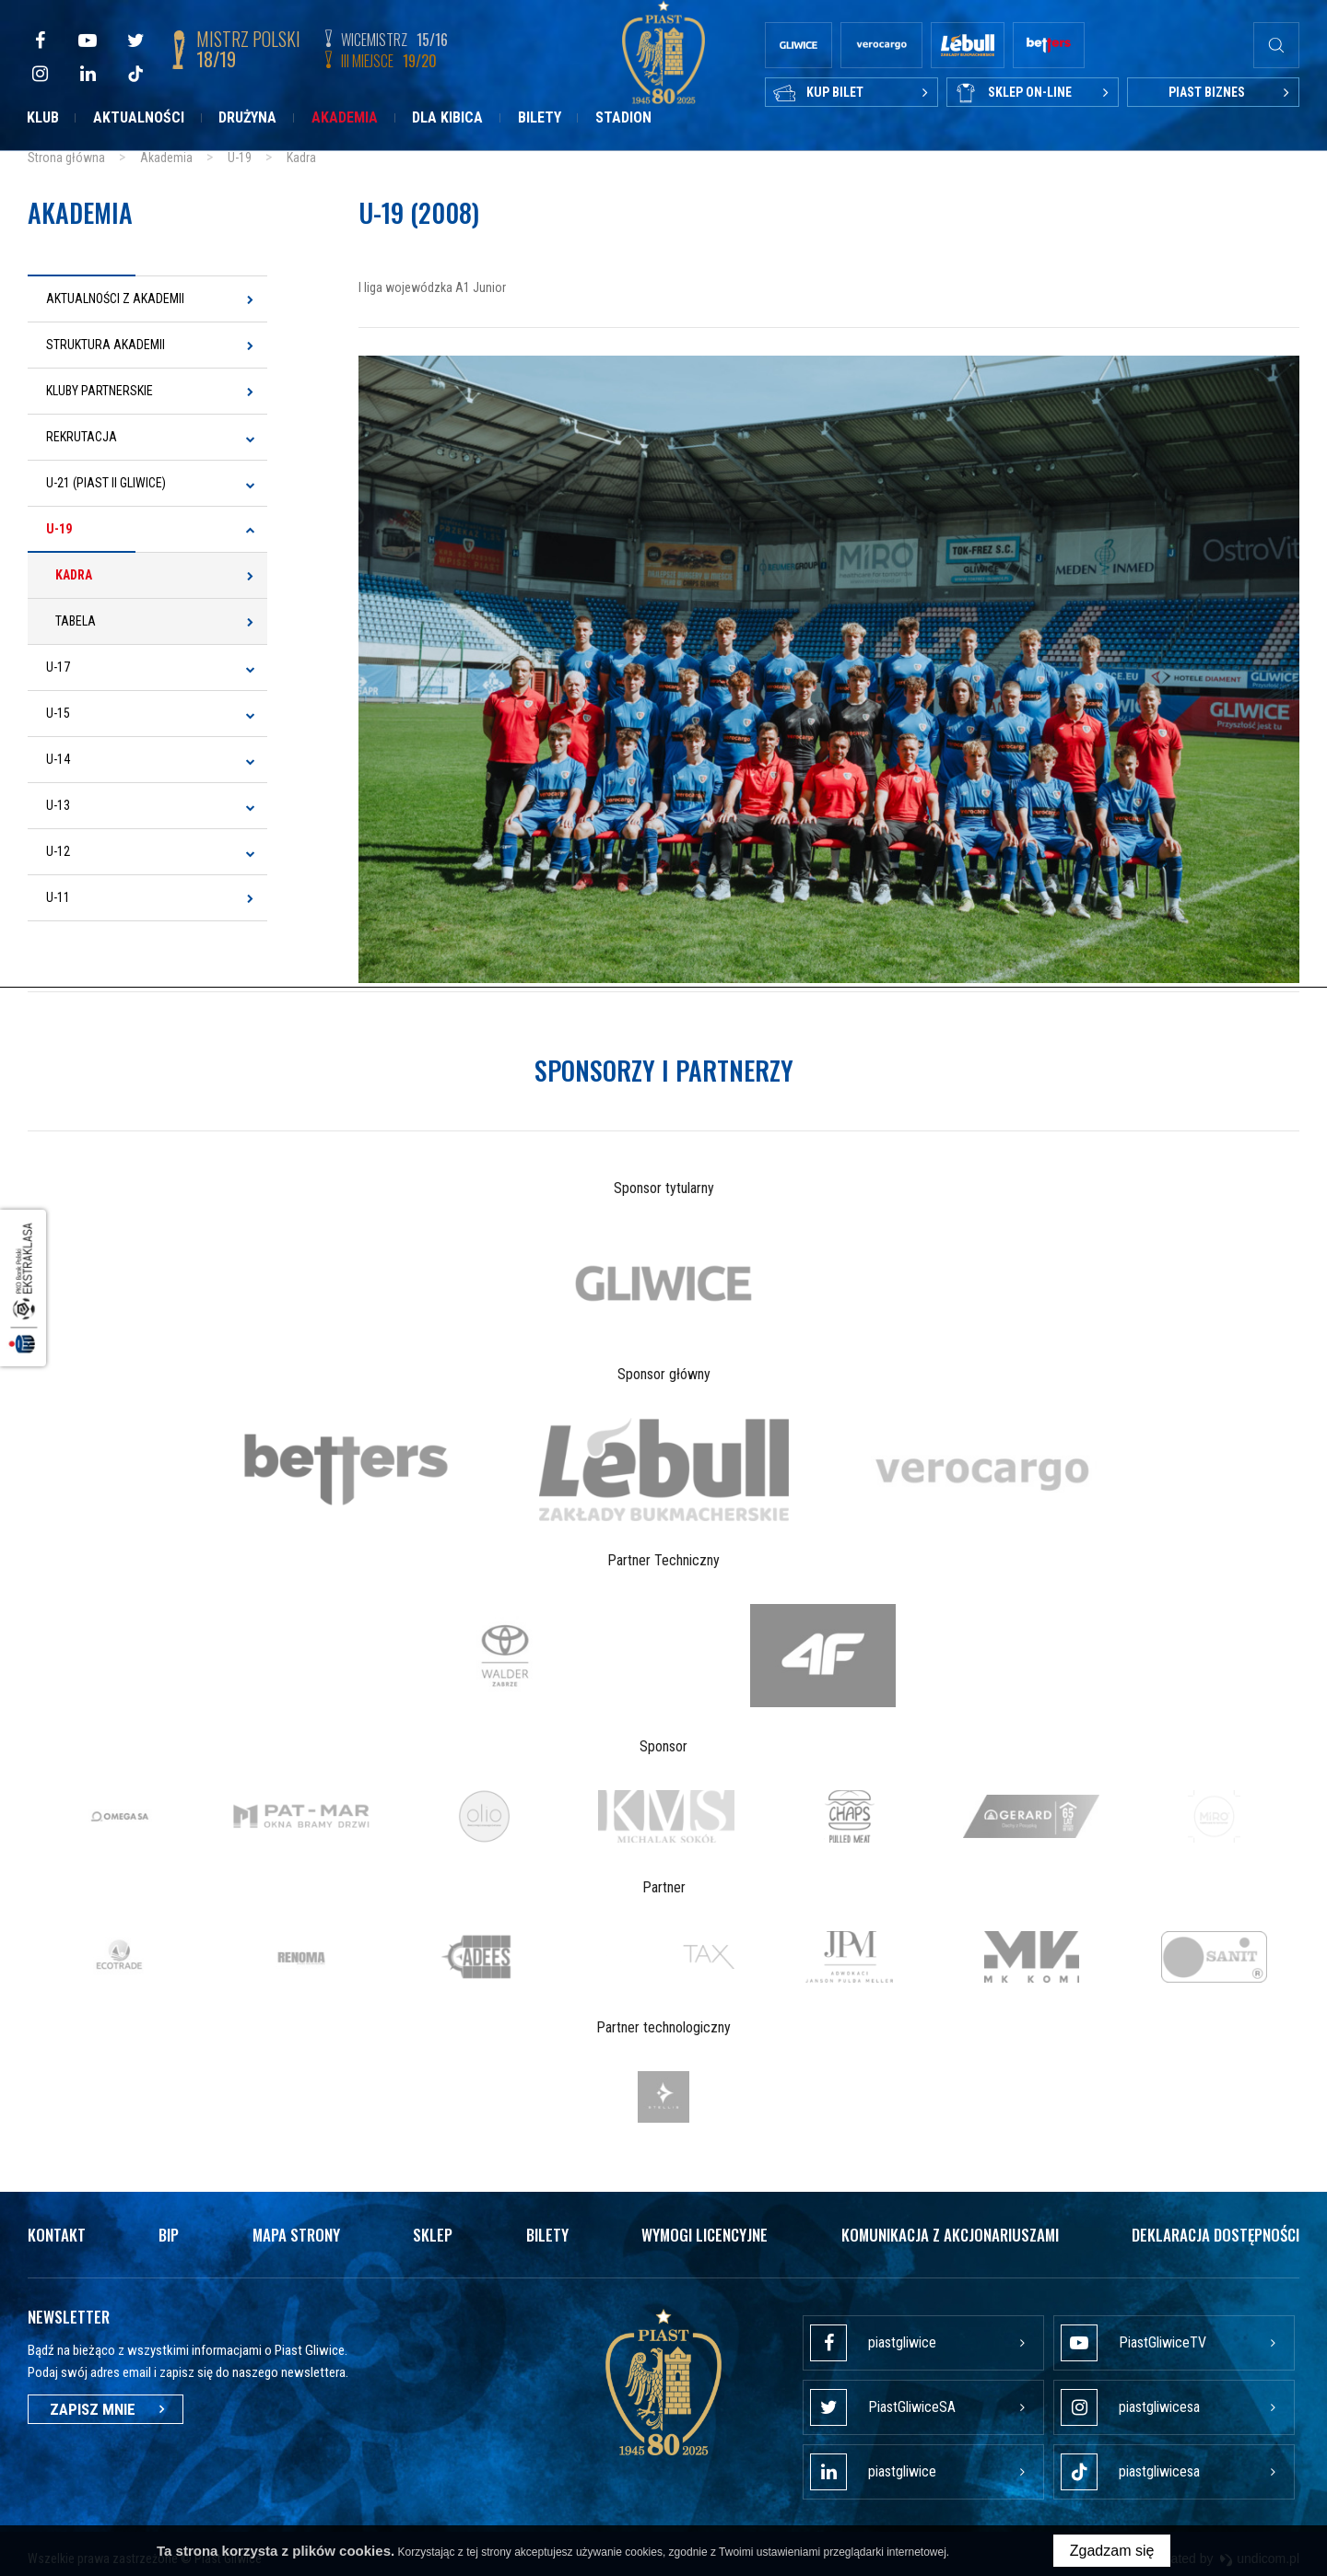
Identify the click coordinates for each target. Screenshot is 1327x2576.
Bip (169, 2230)
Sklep (432, 2230)
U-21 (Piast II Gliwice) (106, 482)
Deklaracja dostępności (1215, 2230)
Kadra (73, 575)
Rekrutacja (81, 436)
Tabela (75, 621)
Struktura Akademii (105, 344)
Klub (43, 117)
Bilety (539, 117)
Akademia (344, 117)
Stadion (623, 117)
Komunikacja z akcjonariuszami (950, 2230)
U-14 (58, 759)
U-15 (58, 713)
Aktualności (138, 117)
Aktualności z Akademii (115, 298)
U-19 (59, 528)
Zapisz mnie (105, 2405)
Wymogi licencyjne (704, 2230)
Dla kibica (447, 117)
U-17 (58, 667)
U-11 (58, 897)
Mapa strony (296, 2230)
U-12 (58, 851)
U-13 (58, 805)
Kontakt (57, 2230)
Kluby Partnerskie (99, 390)
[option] (664, 1279)
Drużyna (247, 117)
